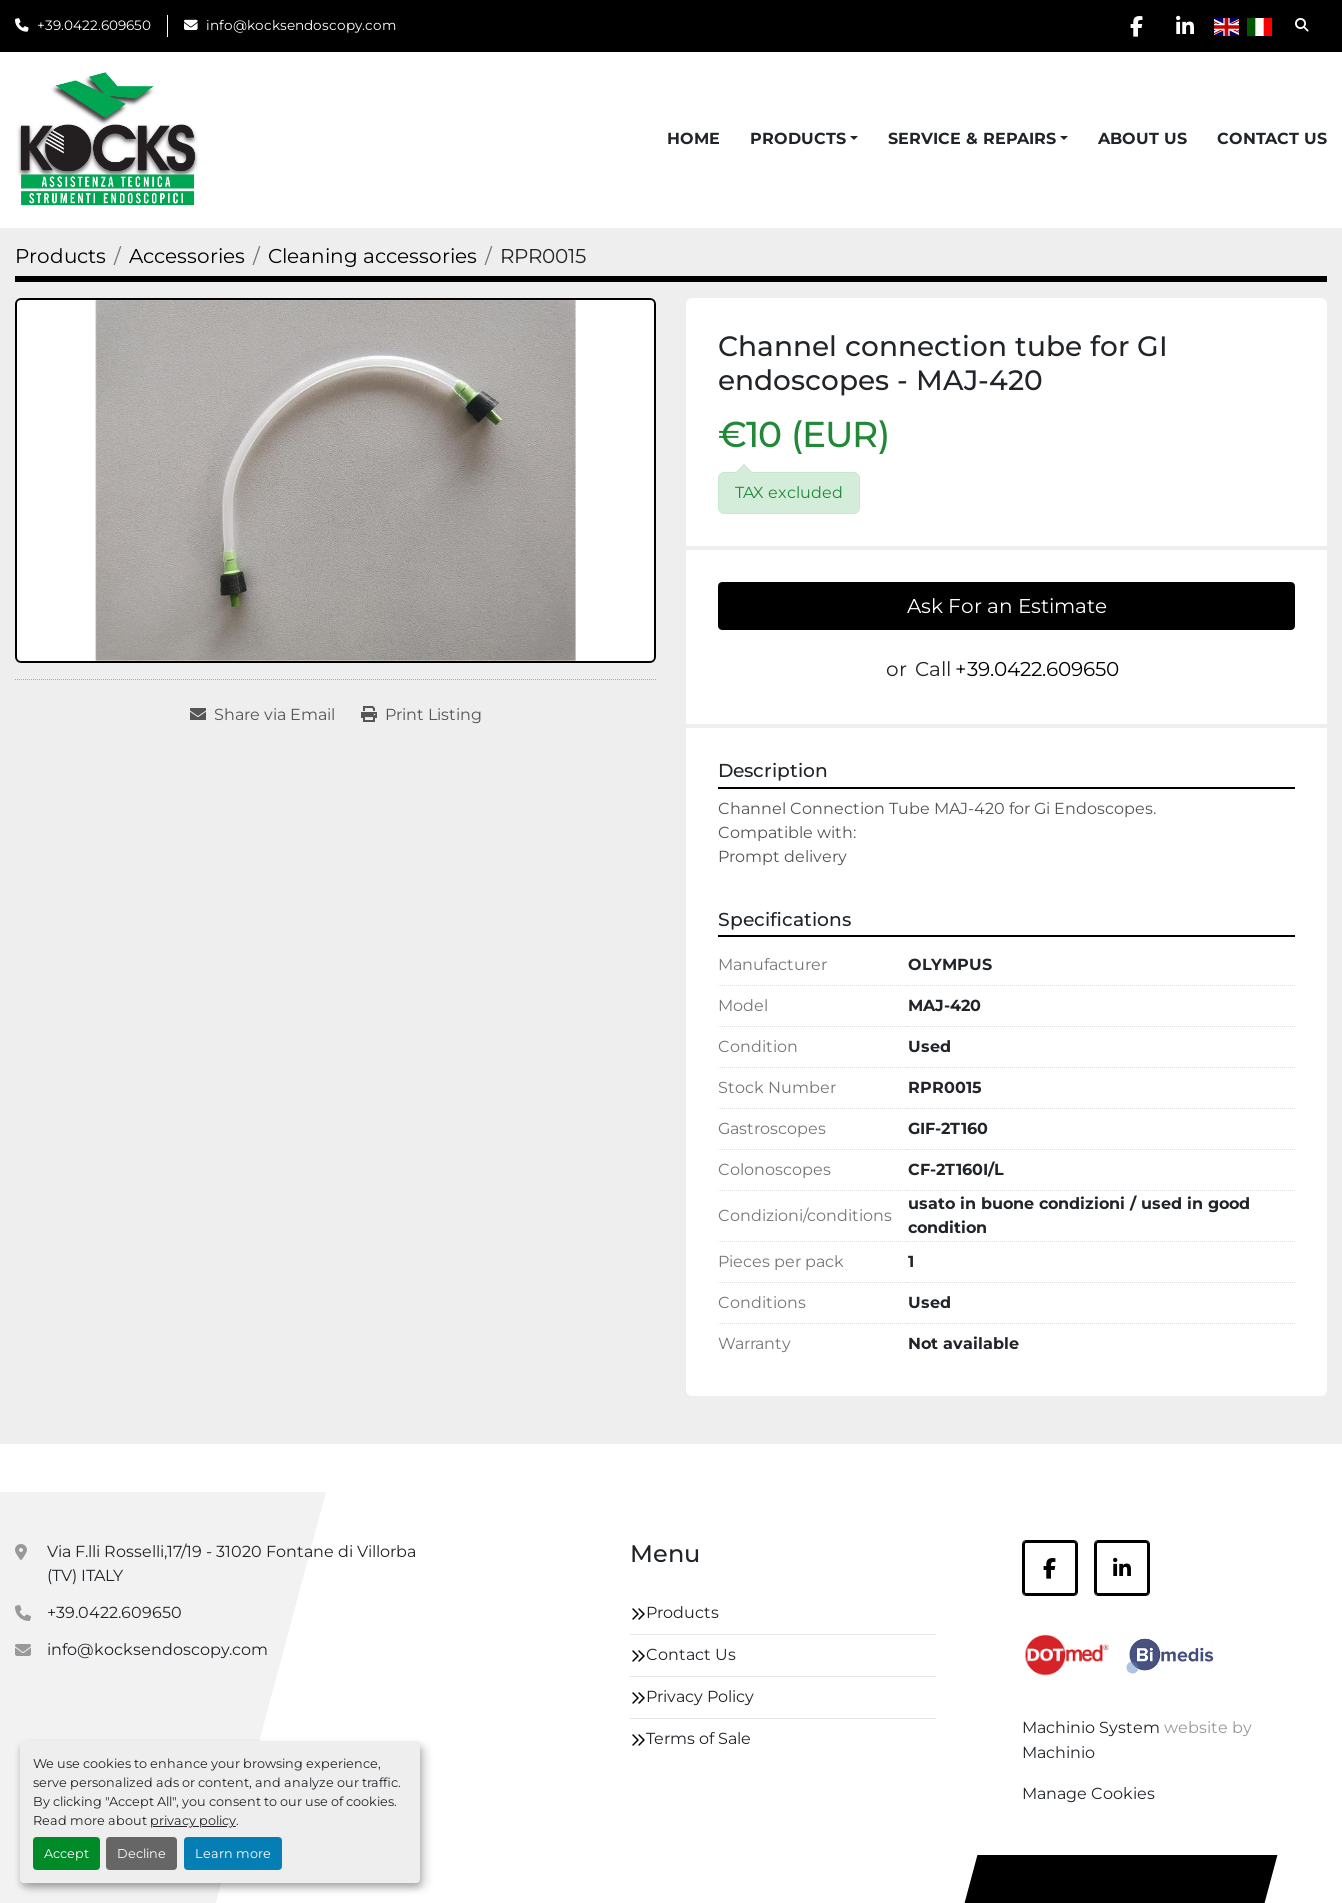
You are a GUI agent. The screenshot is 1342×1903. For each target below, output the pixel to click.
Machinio (1058, 1752)
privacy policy (193, 1820)
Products (798, 138)
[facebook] (1133, 26)
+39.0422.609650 (94, 25)
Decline (141, 1853)
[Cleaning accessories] (372, 256)
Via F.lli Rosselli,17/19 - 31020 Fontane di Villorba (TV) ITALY (231, 1563)
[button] (804, 139)
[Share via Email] (262, 715)
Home (693, 138)
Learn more (233, 1853)
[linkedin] (1184, 26)
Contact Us (1272, 138)
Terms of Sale (698, 1738)
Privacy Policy (700, 1696)
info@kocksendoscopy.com (301, 25)
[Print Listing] (421, 715)
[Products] (60, 256)
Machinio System (1091, 1727)
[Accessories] (187, 256)
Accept (66, 1853)
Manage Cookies (1088, 1793)
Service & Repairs (972, 138)
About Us (1142, 138)
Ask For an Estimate (1007, 606)
